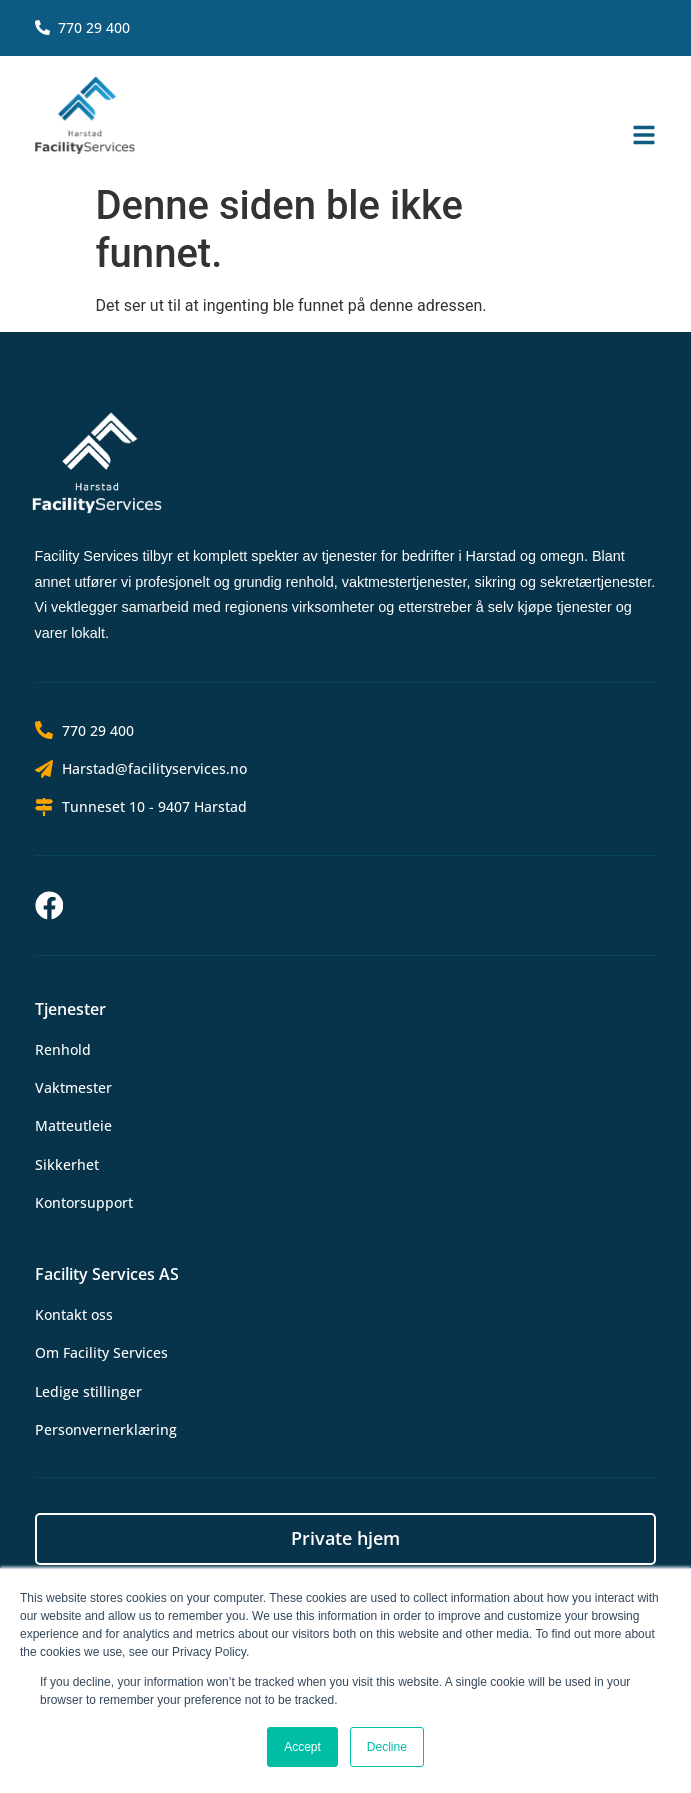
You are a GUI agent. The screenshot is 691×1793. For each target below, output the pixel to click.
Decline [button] (387, 1747)
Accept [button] (302, 1747)
